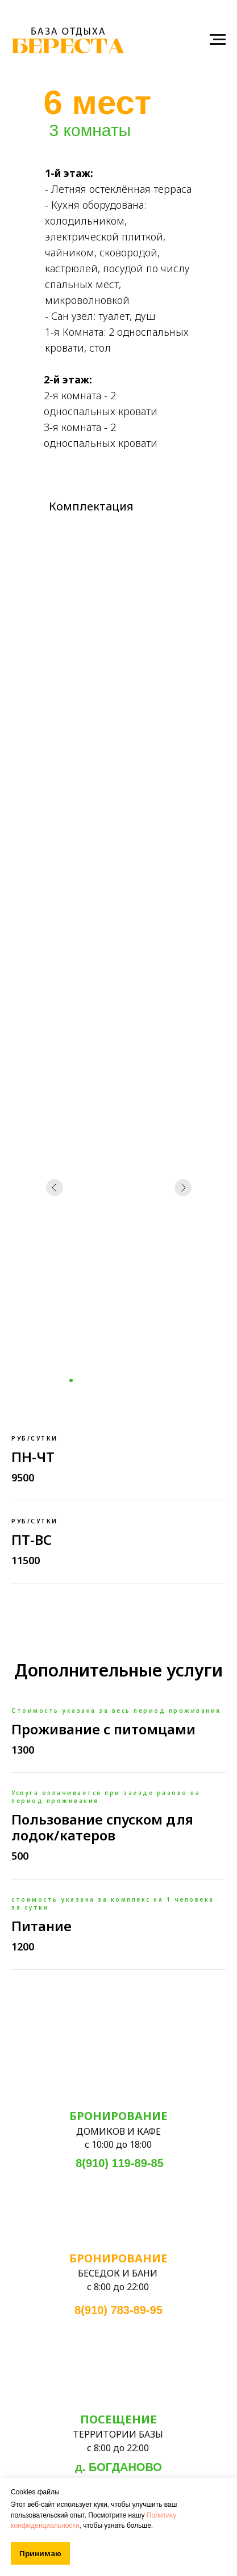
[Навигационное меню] (218, 39)
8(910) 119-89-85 (120, 2163)
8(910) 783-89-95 (118, 2310)
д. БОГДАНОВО (118, 2467)
